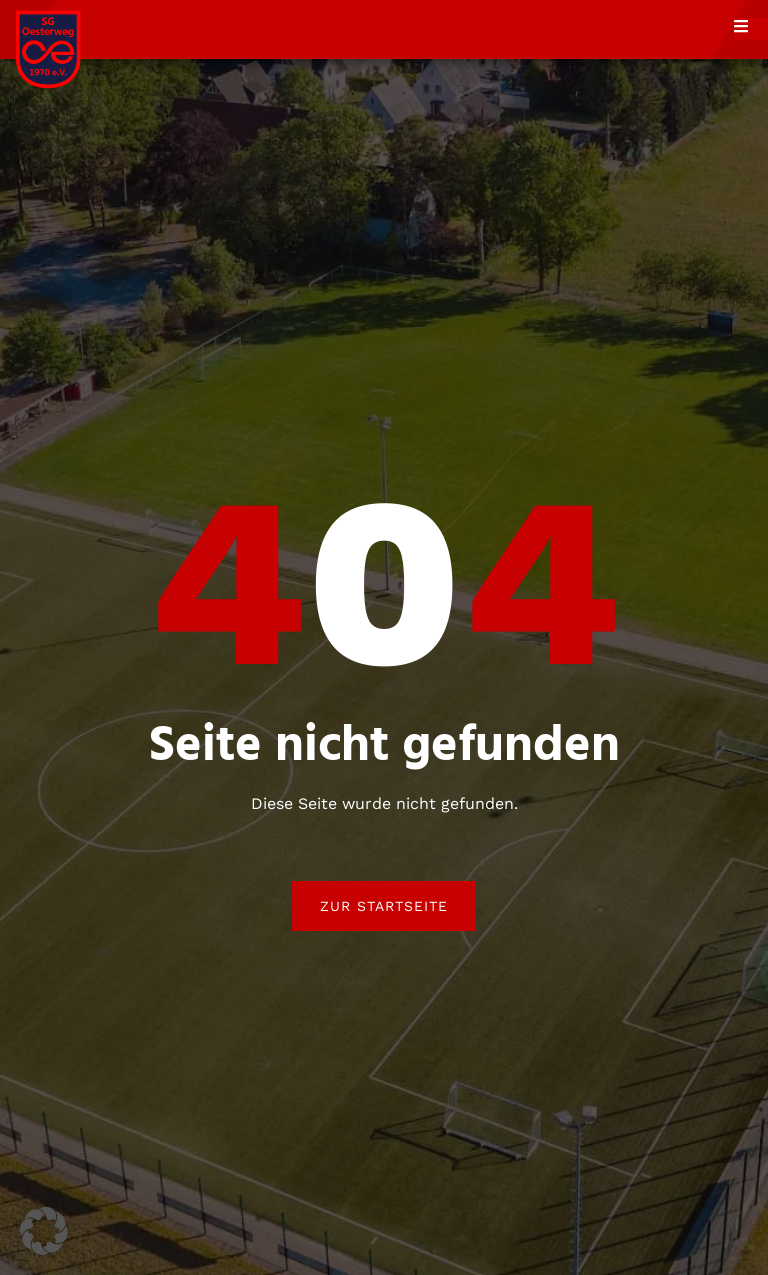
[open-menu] (751, 29)
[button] (44, 1231)
